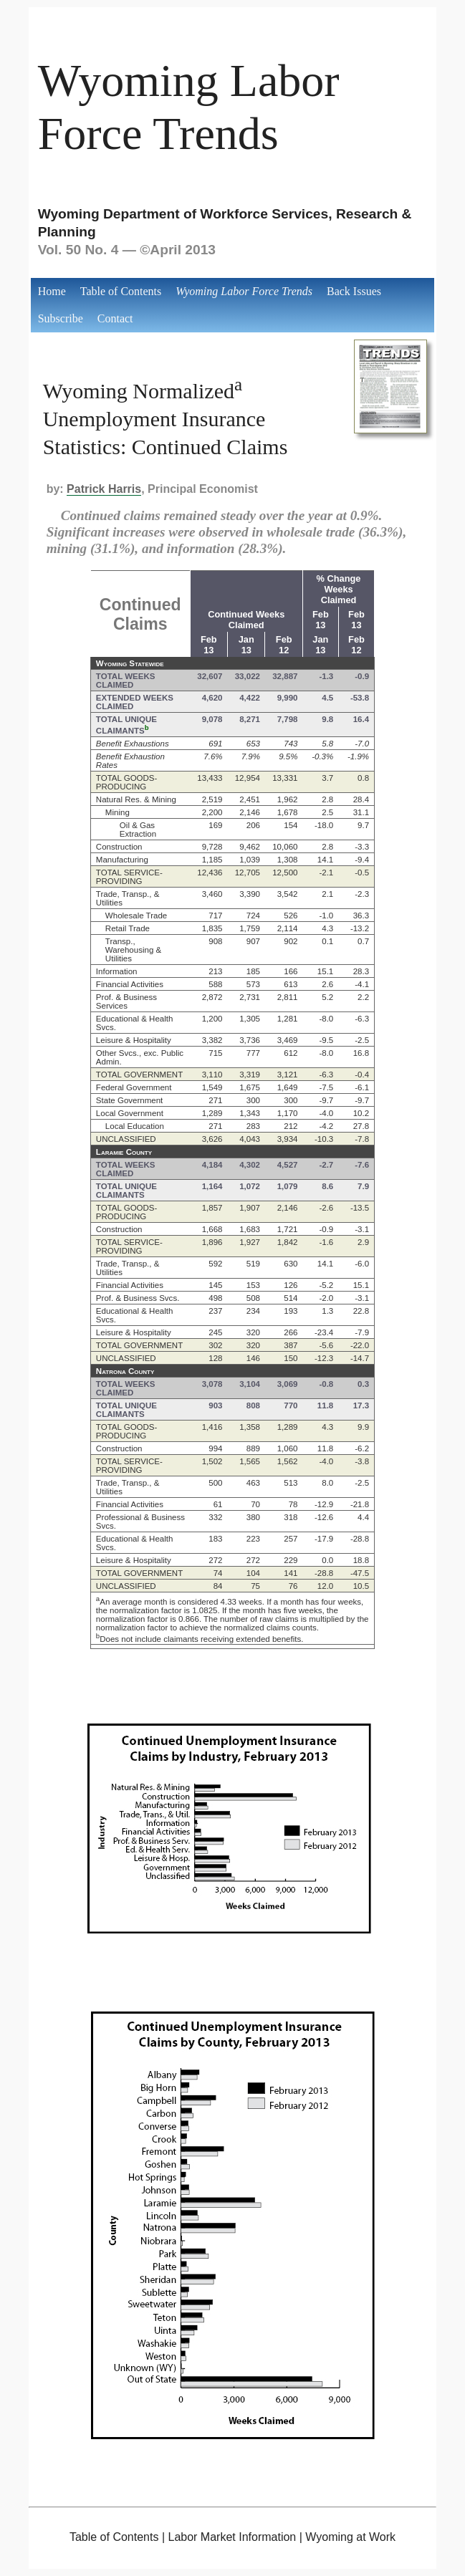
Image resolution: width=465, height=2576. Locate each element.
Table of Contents (121, 291)
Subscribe (60, 318)
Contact (115, 318)
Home (52, 291)
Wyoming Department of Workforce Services (183, 213)
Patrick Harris (104, 489)
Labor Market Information (232, 2537)
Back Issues (354, 291)
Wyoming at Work (350, 2537)
